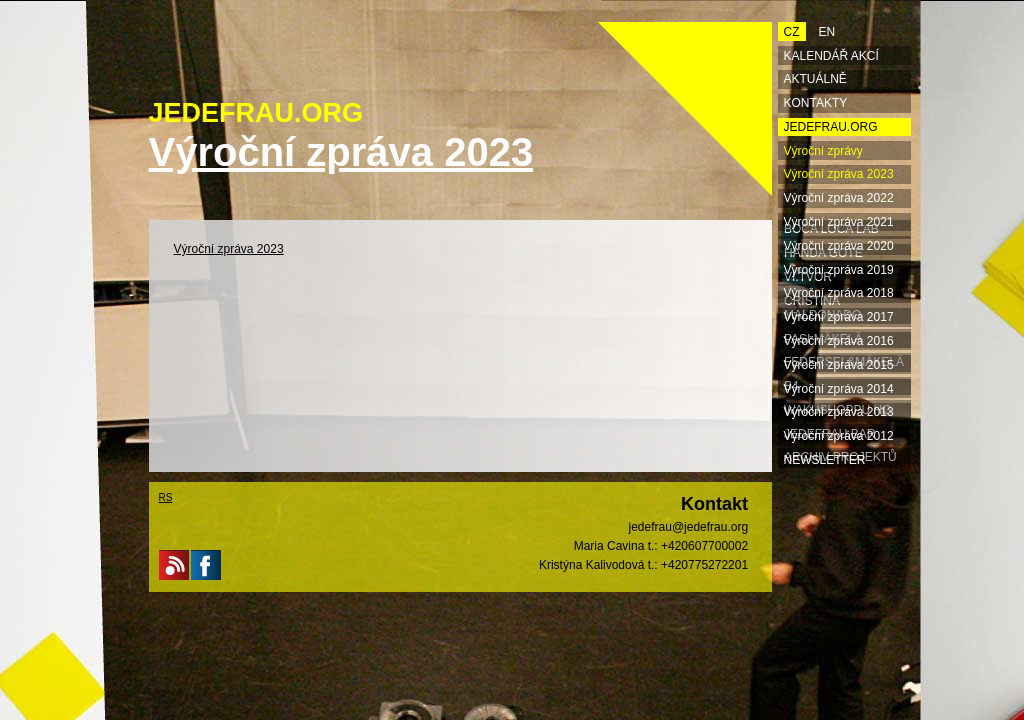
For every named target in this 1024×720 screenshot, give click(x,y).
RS (166, 497)
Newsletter (825, 460)
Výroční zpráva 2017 (839, 317)
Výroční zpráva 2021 (839, 222)
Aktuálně (815, 79)
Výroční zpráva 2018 (839, 293)
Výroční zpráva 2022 (839, 198)
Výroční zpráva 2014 (839, 389)
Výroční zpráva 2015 (839, 365)
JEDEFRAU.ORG (256, 113)
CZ (792, 32)
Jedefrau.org (831, 127)
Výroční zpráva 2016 (839, 341)
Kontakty (816, 103)
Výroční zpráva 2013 (839, 412)
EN (827, 32)
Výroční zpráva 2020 (839, 246)
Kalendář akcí (831, 56)
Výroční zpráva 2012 (839, 436)
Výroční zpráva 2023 (229, 249)
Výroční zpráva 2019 (839, 270)
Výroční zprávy (823, 151)
